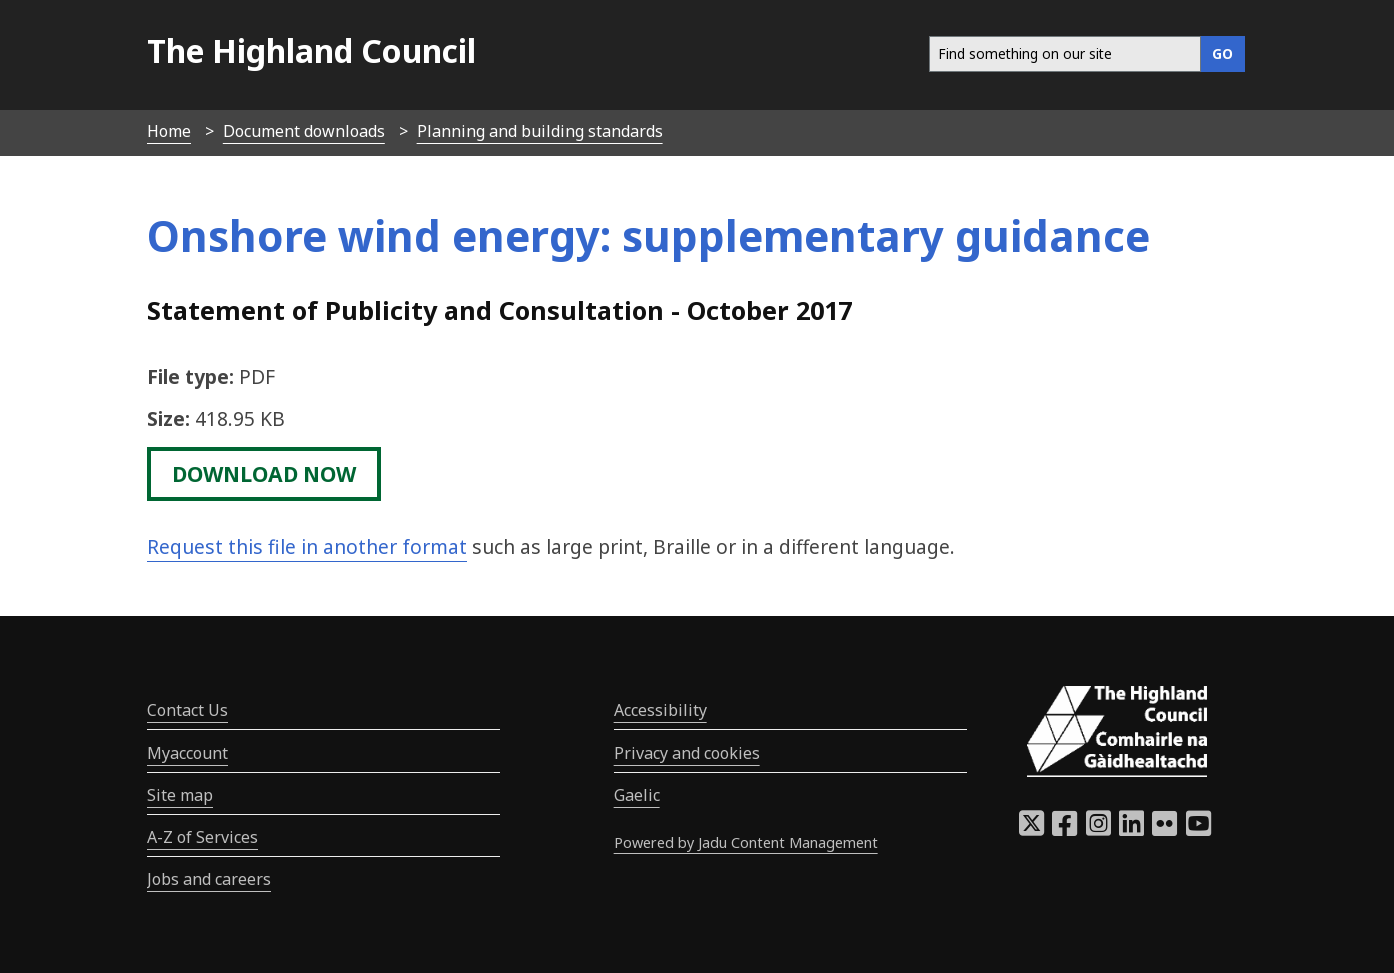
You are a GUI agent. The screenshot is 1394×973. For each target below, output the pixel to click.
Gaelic (637, 795)
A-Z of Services (202, 837)
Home (169, 131)
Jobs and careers (209, 879)
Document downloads (304, 131)
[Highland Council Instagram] (1098, 829)
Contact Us (187, 710)
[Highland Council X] (1031, 829)
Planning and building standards (540, 131)
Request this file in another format (307, 546)
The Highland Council (311, 50)
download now (264, 474)
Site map (180, 795)
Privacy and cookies (687, 753)
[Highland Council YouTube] (1198, 829)
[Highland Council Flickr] (1164, 829)
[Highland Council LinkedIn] (1131, 829)
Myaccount (187, 753)
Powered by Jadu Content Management (746, 842)
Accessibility (660, 710)
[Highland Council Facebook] (1064, 829)
